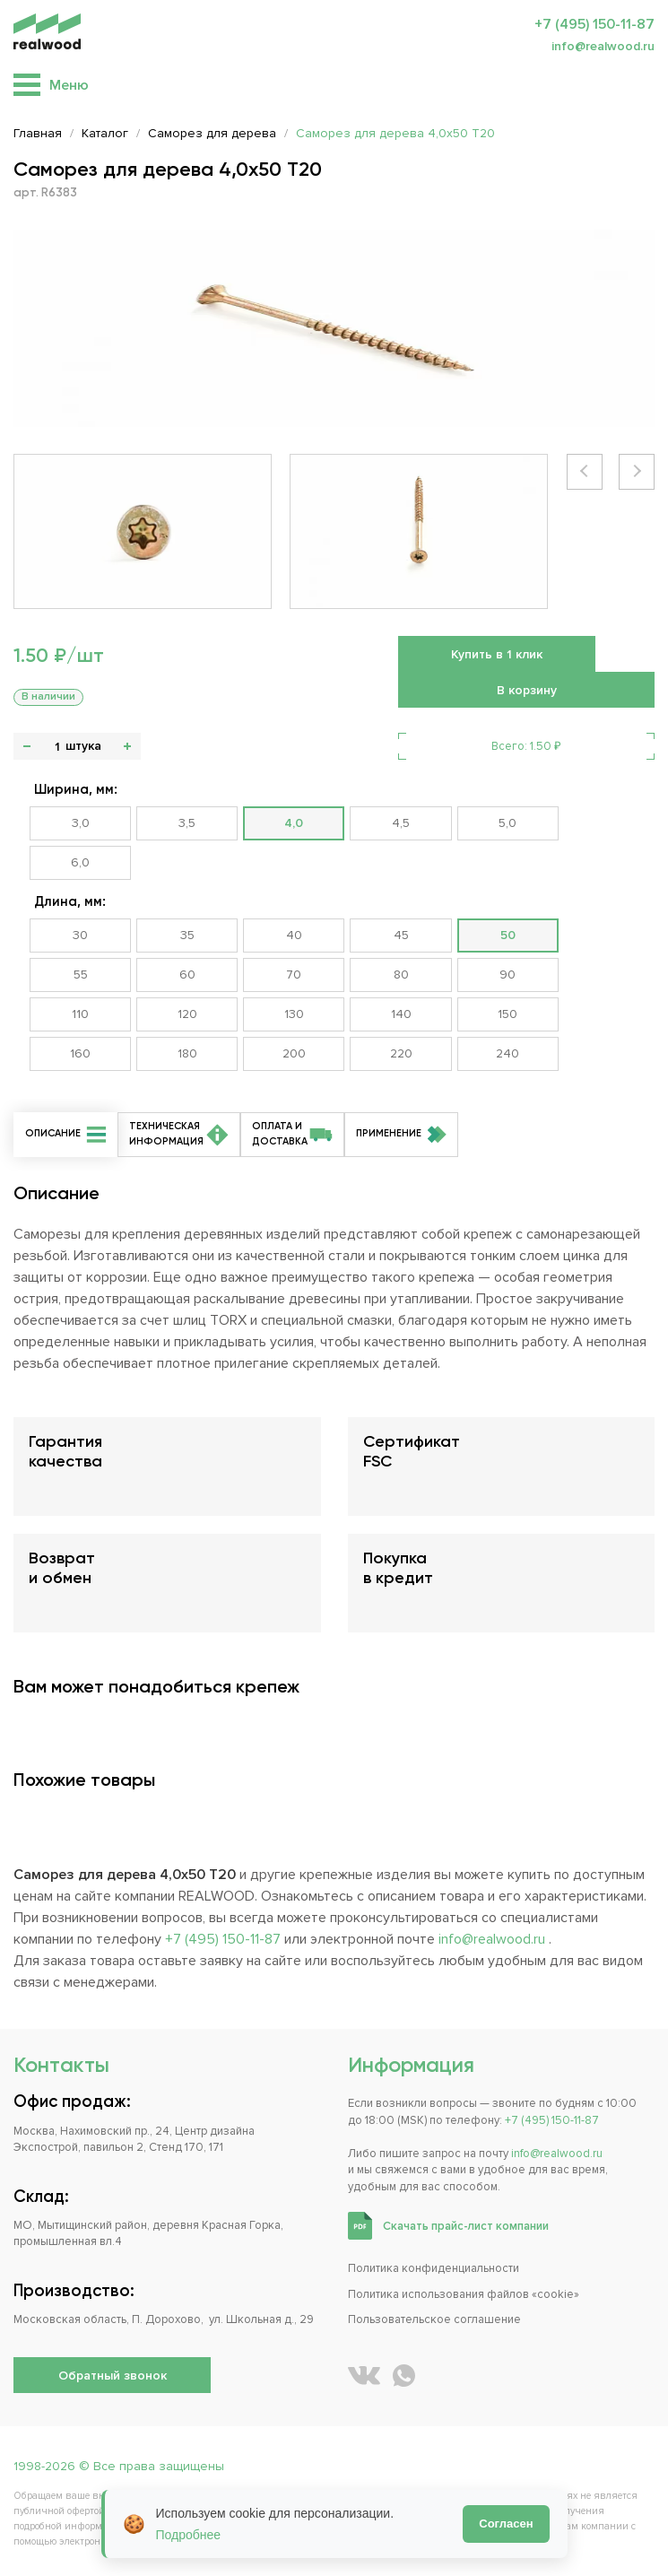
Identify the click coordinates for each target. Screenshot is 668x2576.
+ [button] (127, 746)
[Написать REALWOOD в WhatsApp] (403, 2375)
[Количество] (57, 746)
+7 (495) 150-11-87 (594, 24)
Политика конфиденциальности (433, 2268)
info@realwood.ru (603, 46)
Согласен (506, 2523)
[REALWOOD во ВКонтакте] (364, 2375)
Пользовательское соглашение (434, 2319)
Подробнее (188, 2535)
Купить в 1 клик (496, 654)
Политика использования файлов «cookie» (463, 2294)
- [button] (26, 746)
